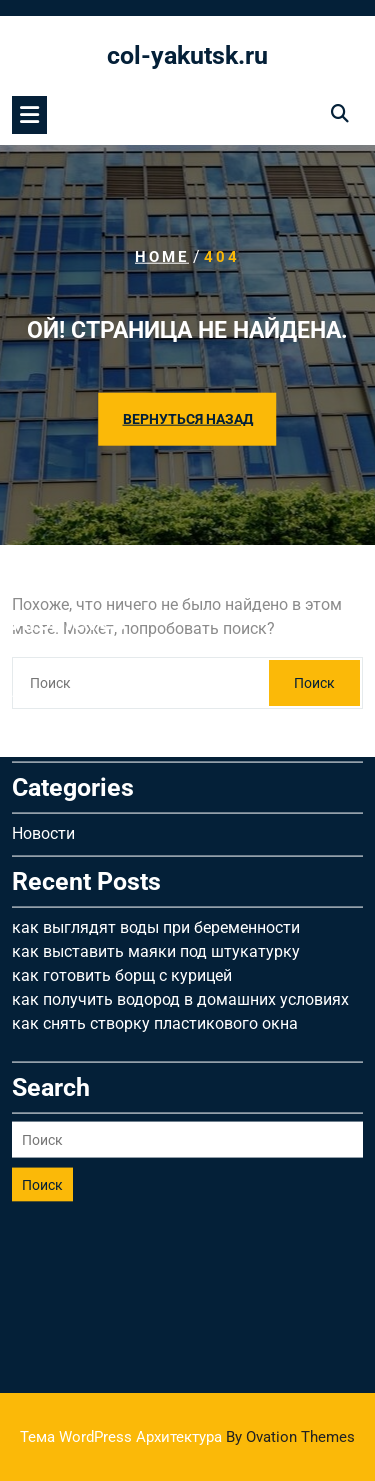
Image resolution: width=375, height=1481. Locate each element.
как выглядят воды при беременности (156, 828)
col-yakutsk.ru (187, 55)
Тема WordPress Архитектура (187, 1437)
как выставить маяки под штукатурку (156, 852)
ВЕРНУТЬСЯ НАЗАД (188, 419)
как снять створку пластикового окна (155, 924)
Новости (43, 734)
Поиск (42, 1086)
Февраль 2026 (64, 640)
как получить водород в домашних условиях (180, 900)
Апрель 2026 (59, 592)
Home (162, 257)
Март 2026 (51, 616)
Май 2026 (48, 568)
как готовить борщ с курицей (122, 876)
